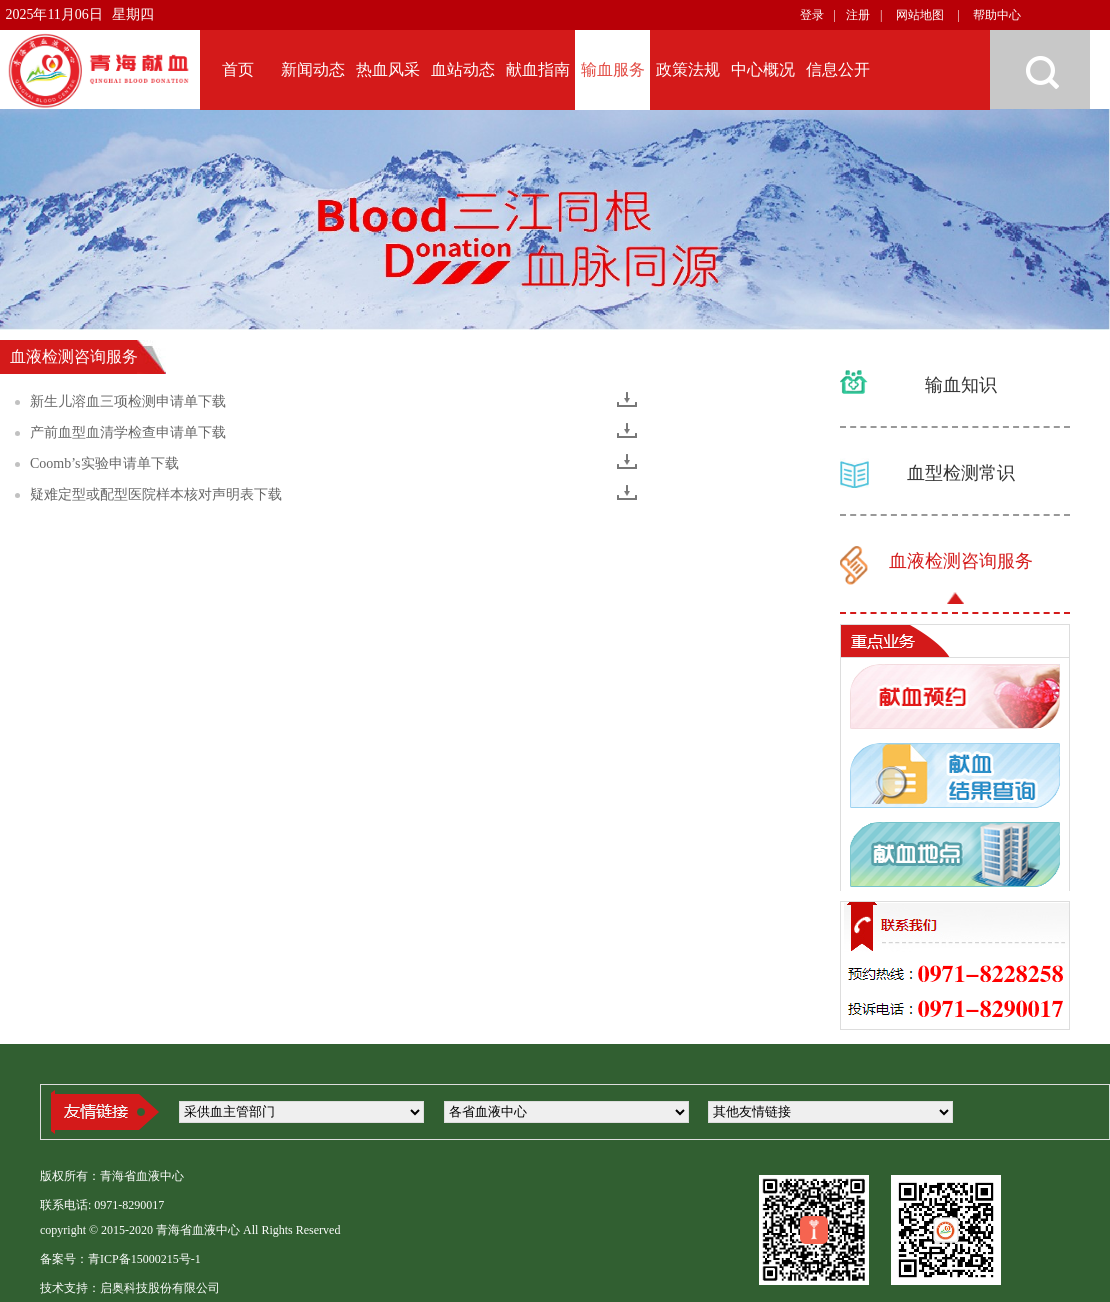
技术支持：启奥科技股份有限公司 (130, 1288)
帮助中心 (997, 15)
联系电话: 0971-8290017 (102, 1205)
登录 (812, 15)
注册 (858, 15)
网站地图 (920, 15)
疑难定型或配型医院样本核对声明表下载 (156, 494)
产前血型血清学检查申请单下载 (128, 432)
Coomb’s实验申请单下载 (104, 463)
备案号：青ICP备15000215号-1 (120, 1259)
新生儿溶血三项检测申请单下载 (128, 401)
